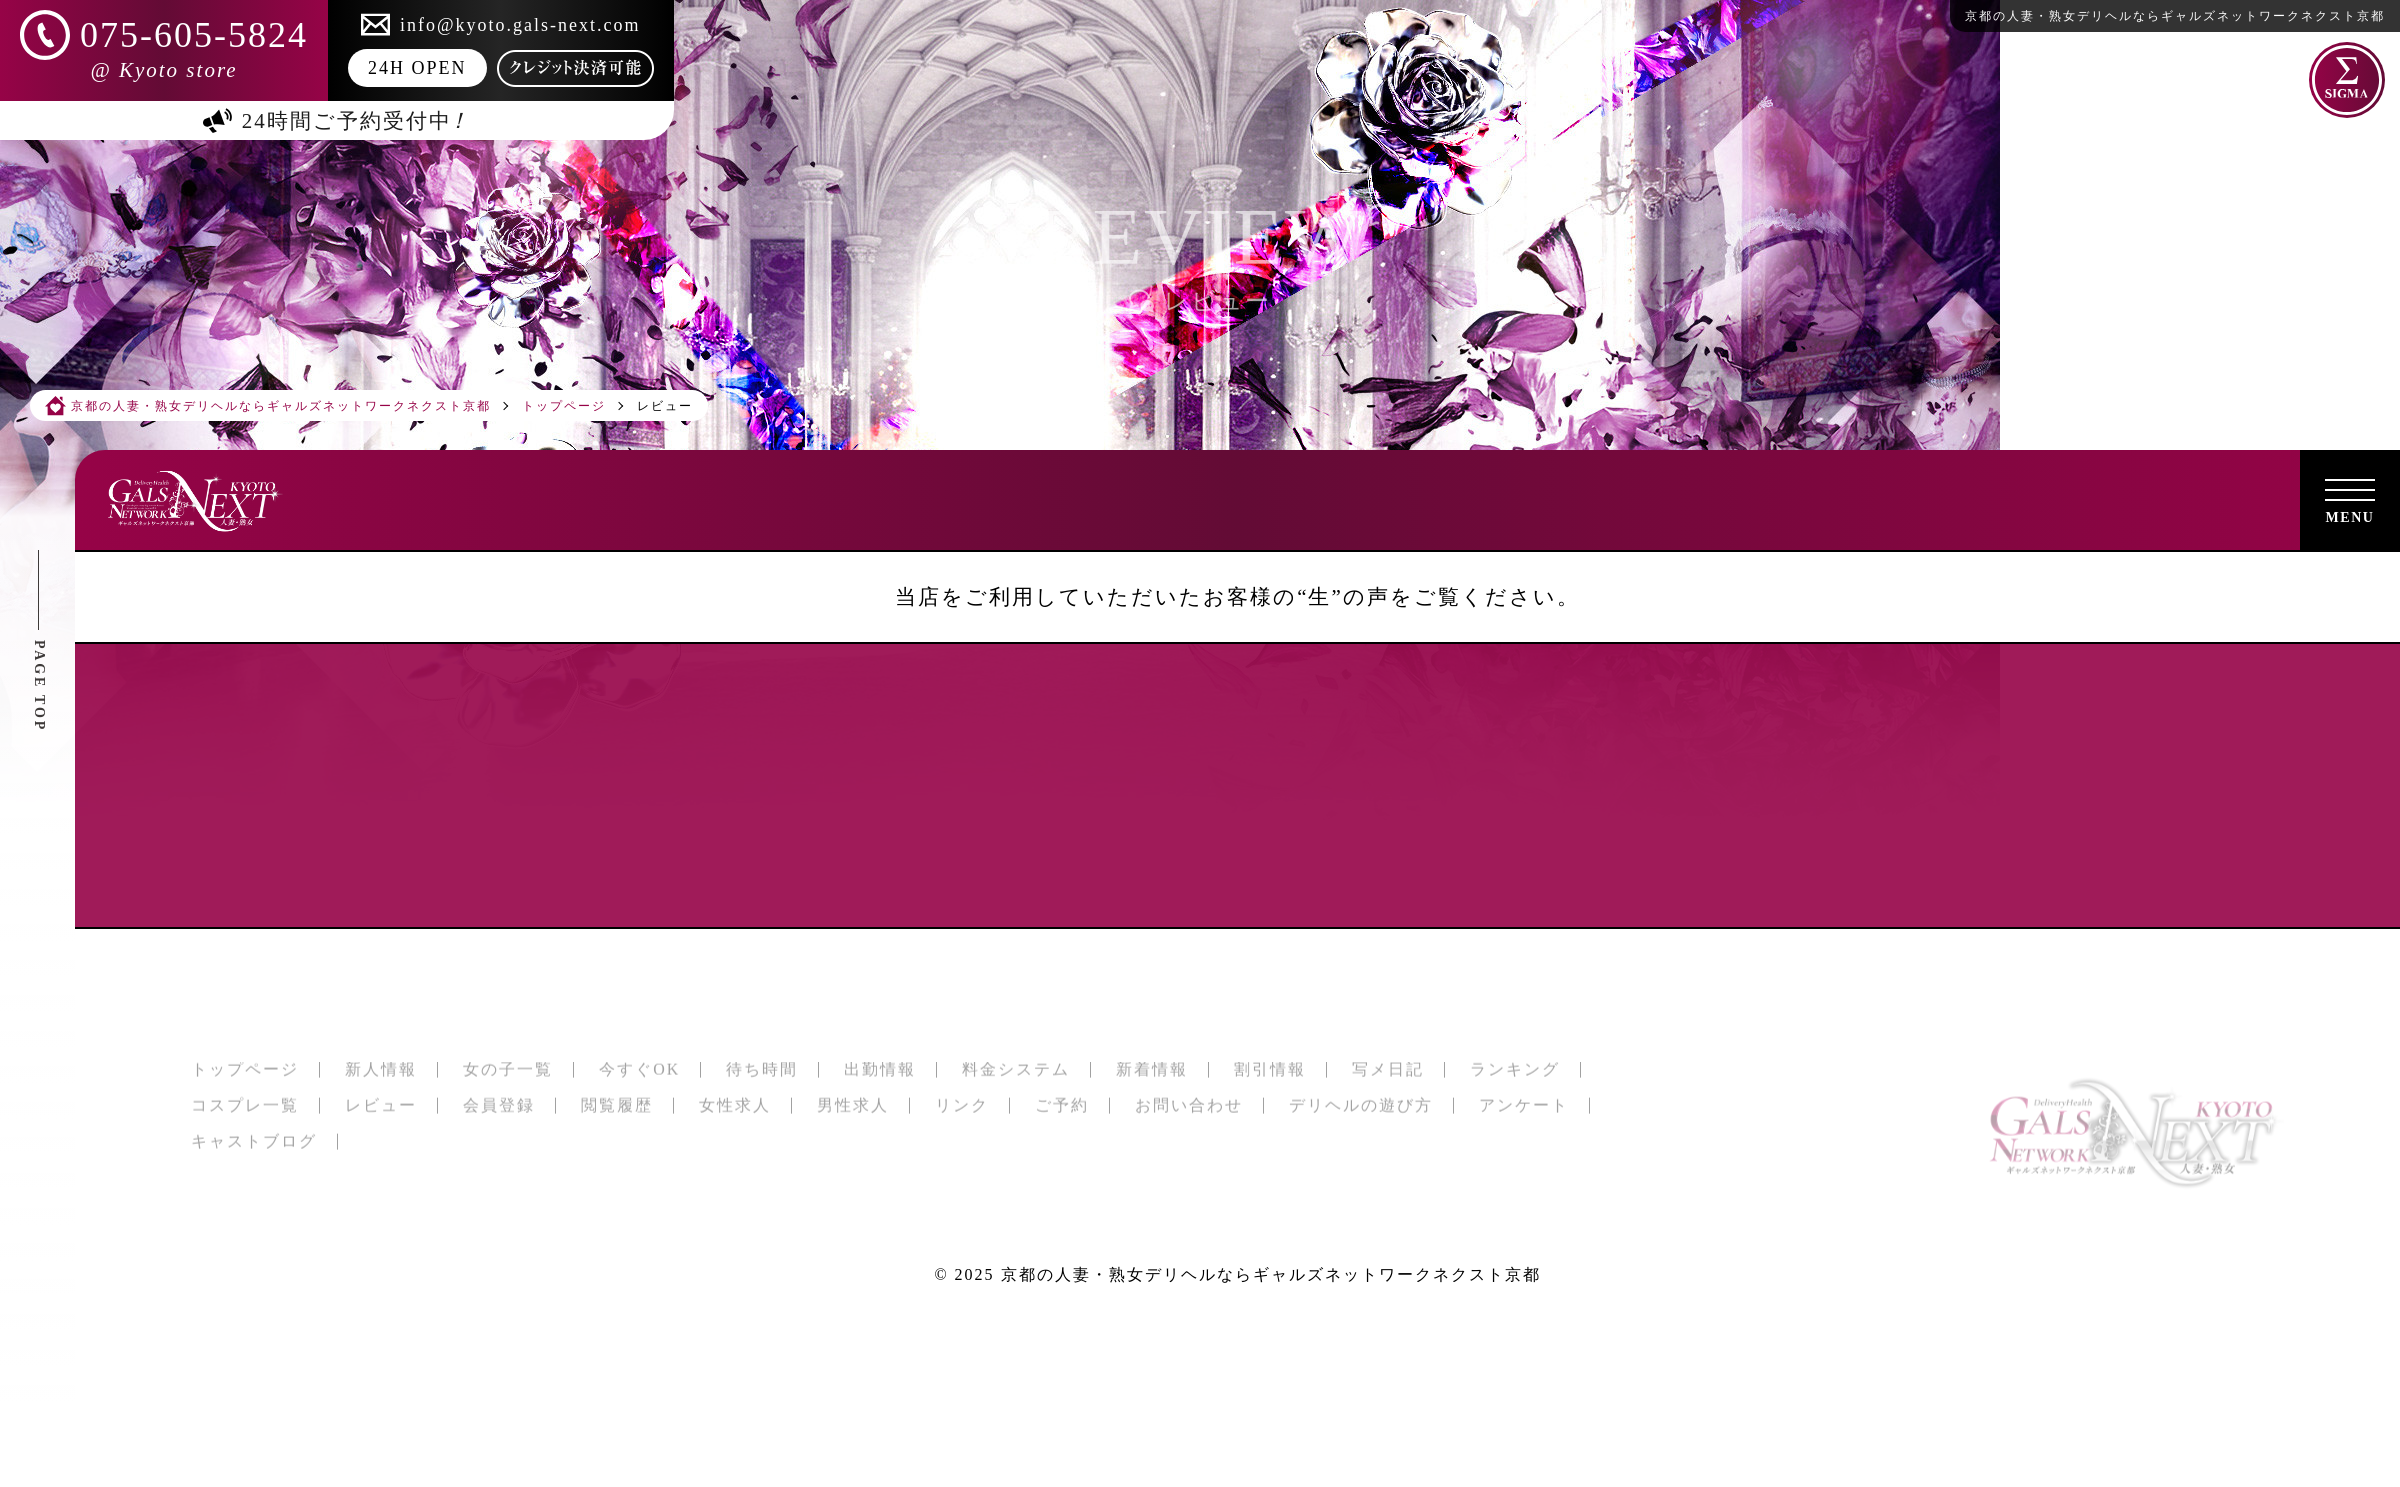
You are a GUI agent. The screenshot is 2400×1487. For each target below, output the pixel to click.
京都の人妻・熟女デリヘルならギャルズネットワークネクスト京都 (1271, 1274)
